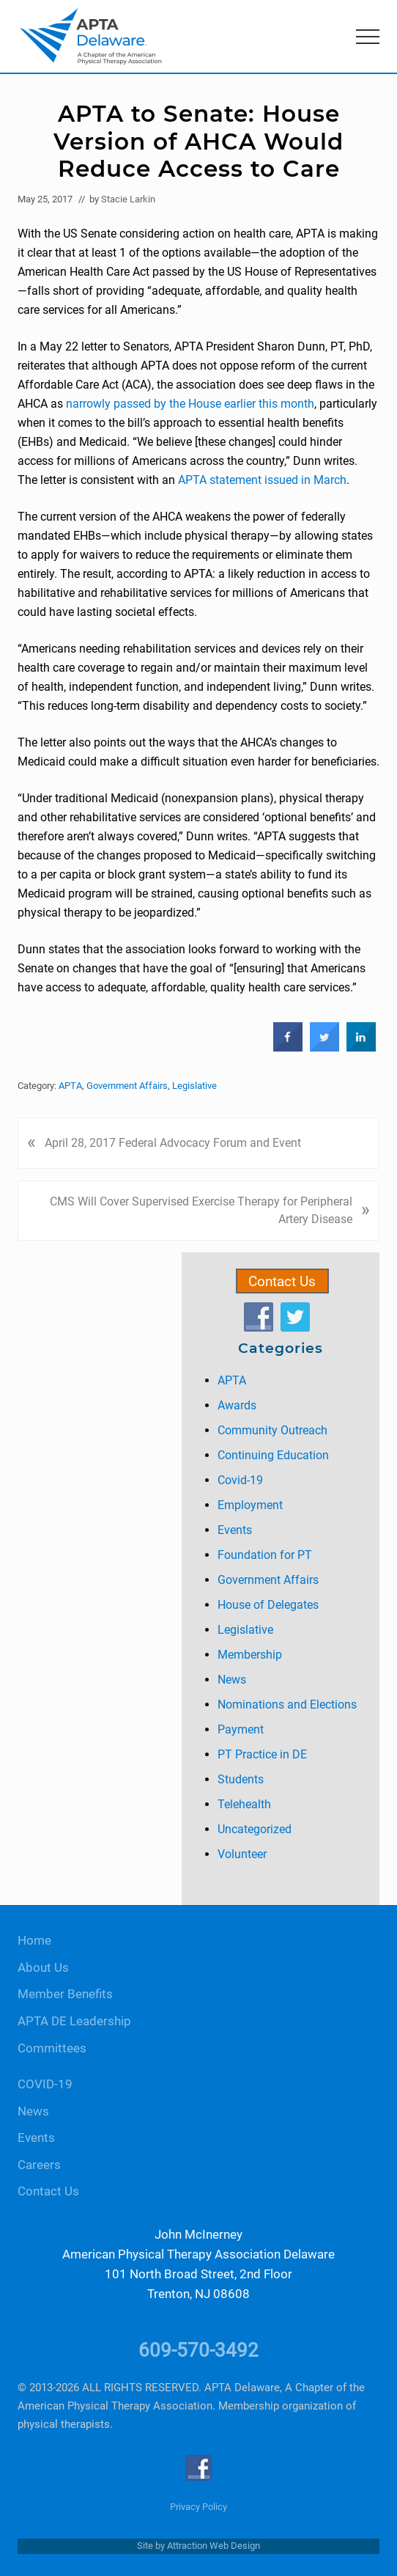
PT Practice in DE (262, 1754)
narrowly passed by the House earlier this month (190, 404)
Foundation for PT (265, 1555)
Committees (52, 2048)
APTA (70, 1085)
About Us (43, 1968)
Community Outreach (272, 1430)
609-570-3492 (198, 2350)
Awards (237, 1405)
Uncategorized (255, 1829)
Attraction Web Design (213, 2545)
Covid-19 (240, 1480)
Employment (250, 1505)
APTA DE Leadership (74, 2021)
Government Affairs (127, 1085)
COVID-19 (45, 2084)
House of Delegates (268, 1605)
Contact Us (282, 1281)
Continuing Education (273, 1455)
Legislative (194, 1085)
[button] (367, 36)
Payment (241, 1729)
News (232, 1680)
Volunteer (242, 1854)
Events (235, 1530)
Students (241, 1779)
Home (34, 1941)
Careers (39, 2165)
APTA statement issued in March (262, 480)
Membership (250, 1655)
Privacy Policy (198, 2506)
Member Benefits (65, 1994)
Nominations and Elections (287, 1704)
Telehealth (244, 1804)
